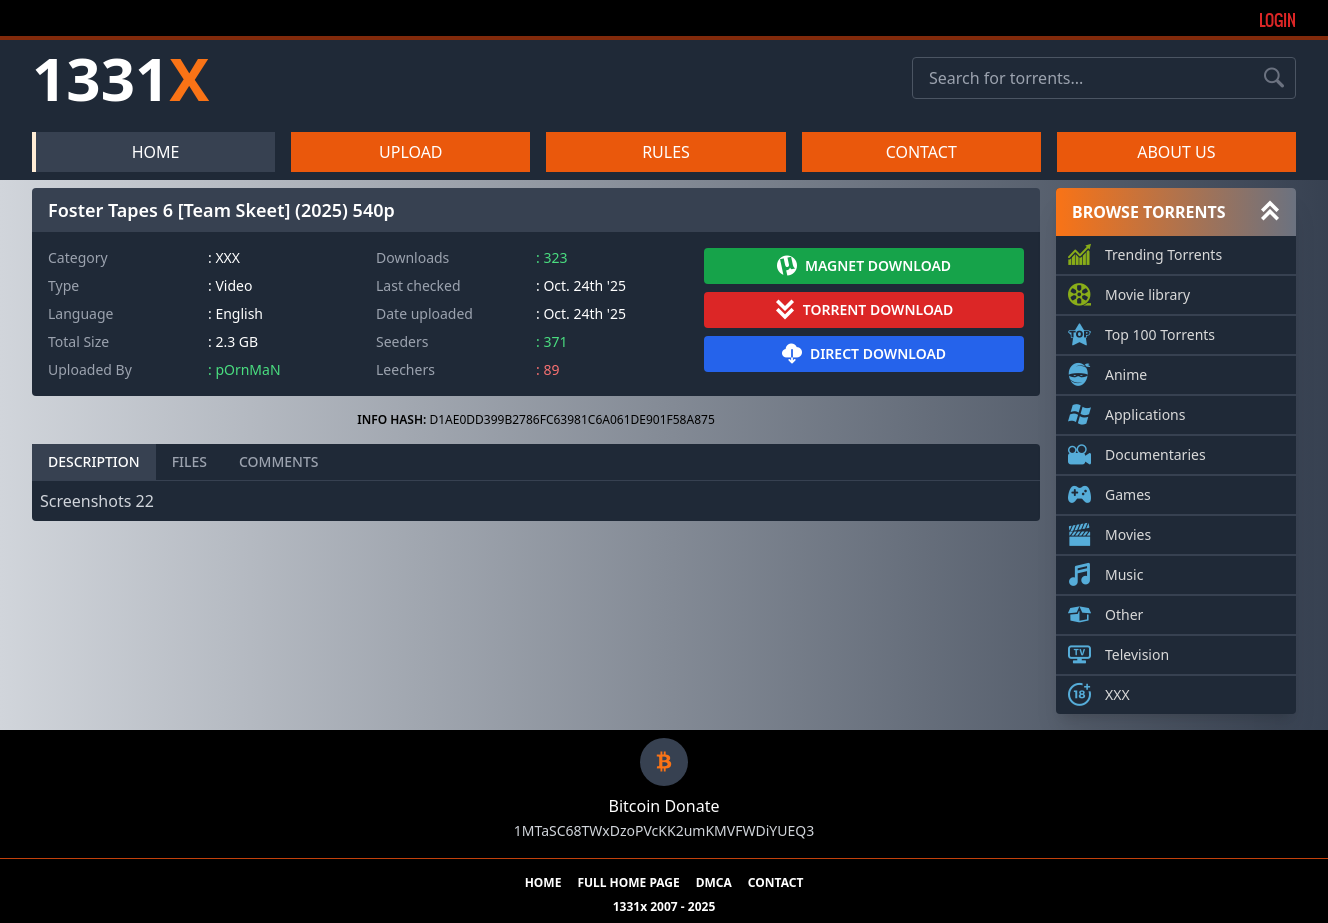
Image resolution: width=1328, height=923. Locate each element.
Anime (1126, 371)
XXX (1117, 691)
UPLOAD (411, 152)
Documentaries (1155, 451)
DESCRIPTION (94, 461)
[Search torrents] (1274, 78)
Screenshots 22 (97, 501)
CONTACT (921, 152)
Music (1124, 571)
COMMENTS (279, 461)
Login (1277, 20)
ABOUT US (1176, 152)
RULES (666, 152)
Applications (1145, 411)
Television (1137, 651)
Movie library (1147, 291)
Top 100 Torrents (1160, 331)
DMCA (714, 883)
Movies (1128, 531)
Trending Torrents (1163, 251)
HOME (156, 152)
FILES (189, 461)
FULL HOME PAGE (628, 883)
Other (1124, 611)
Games (1128, 491)
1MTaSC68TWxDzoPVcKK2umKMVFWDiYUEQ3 (664, 830)
